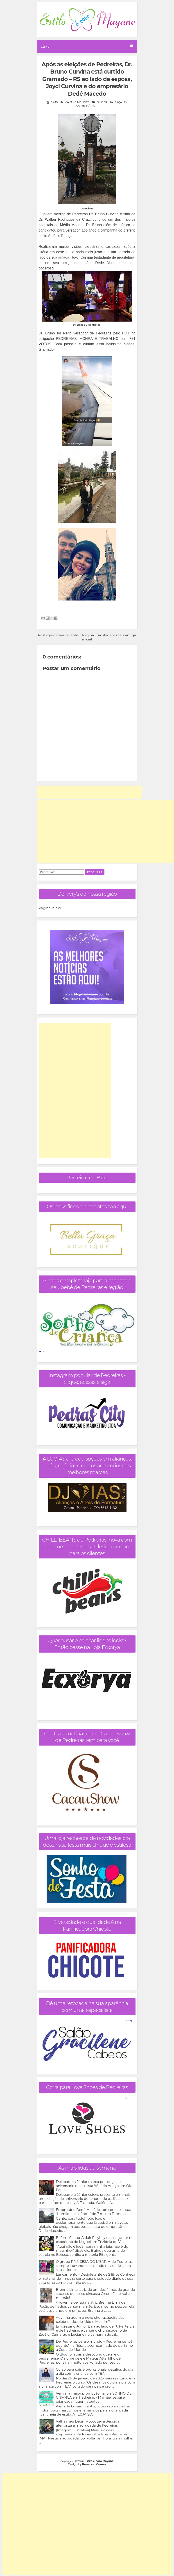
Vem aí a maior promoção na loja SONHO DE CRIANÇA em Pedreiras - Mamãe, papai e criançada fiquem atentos (94, 2397)
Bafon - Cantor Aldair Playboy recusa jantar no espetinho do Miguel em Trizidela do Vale (94, 2239)
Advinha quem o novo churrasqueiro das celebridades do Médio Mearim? (90, 2319)
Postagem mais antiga (117, 635)
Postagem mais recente (58, 635)
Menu (87, 46)
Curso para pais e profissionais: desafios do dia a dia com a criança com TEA (94, 2371)
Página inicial (88, 637)
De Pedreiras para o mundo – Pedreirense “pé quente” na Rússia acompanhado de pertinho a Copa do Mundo (94, 2345)
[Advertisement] (89, 792)
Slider (102, 102)
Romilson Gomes (94, 2464)
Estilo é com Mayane (99, 2461)
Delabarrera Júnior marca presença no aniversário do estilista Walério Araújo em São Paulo (94, 2186)
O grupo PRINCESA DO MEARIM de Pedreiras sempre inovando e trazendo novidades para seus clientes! (94, 2265)
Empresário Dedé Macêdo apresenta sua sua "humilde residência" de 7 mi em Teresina (93, 2211)
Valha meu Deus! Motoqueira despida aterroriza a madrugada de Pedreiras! (87, 2423)
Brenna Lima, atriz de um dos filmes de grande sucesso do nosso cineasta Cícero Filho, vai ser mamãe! (95, 2293)
